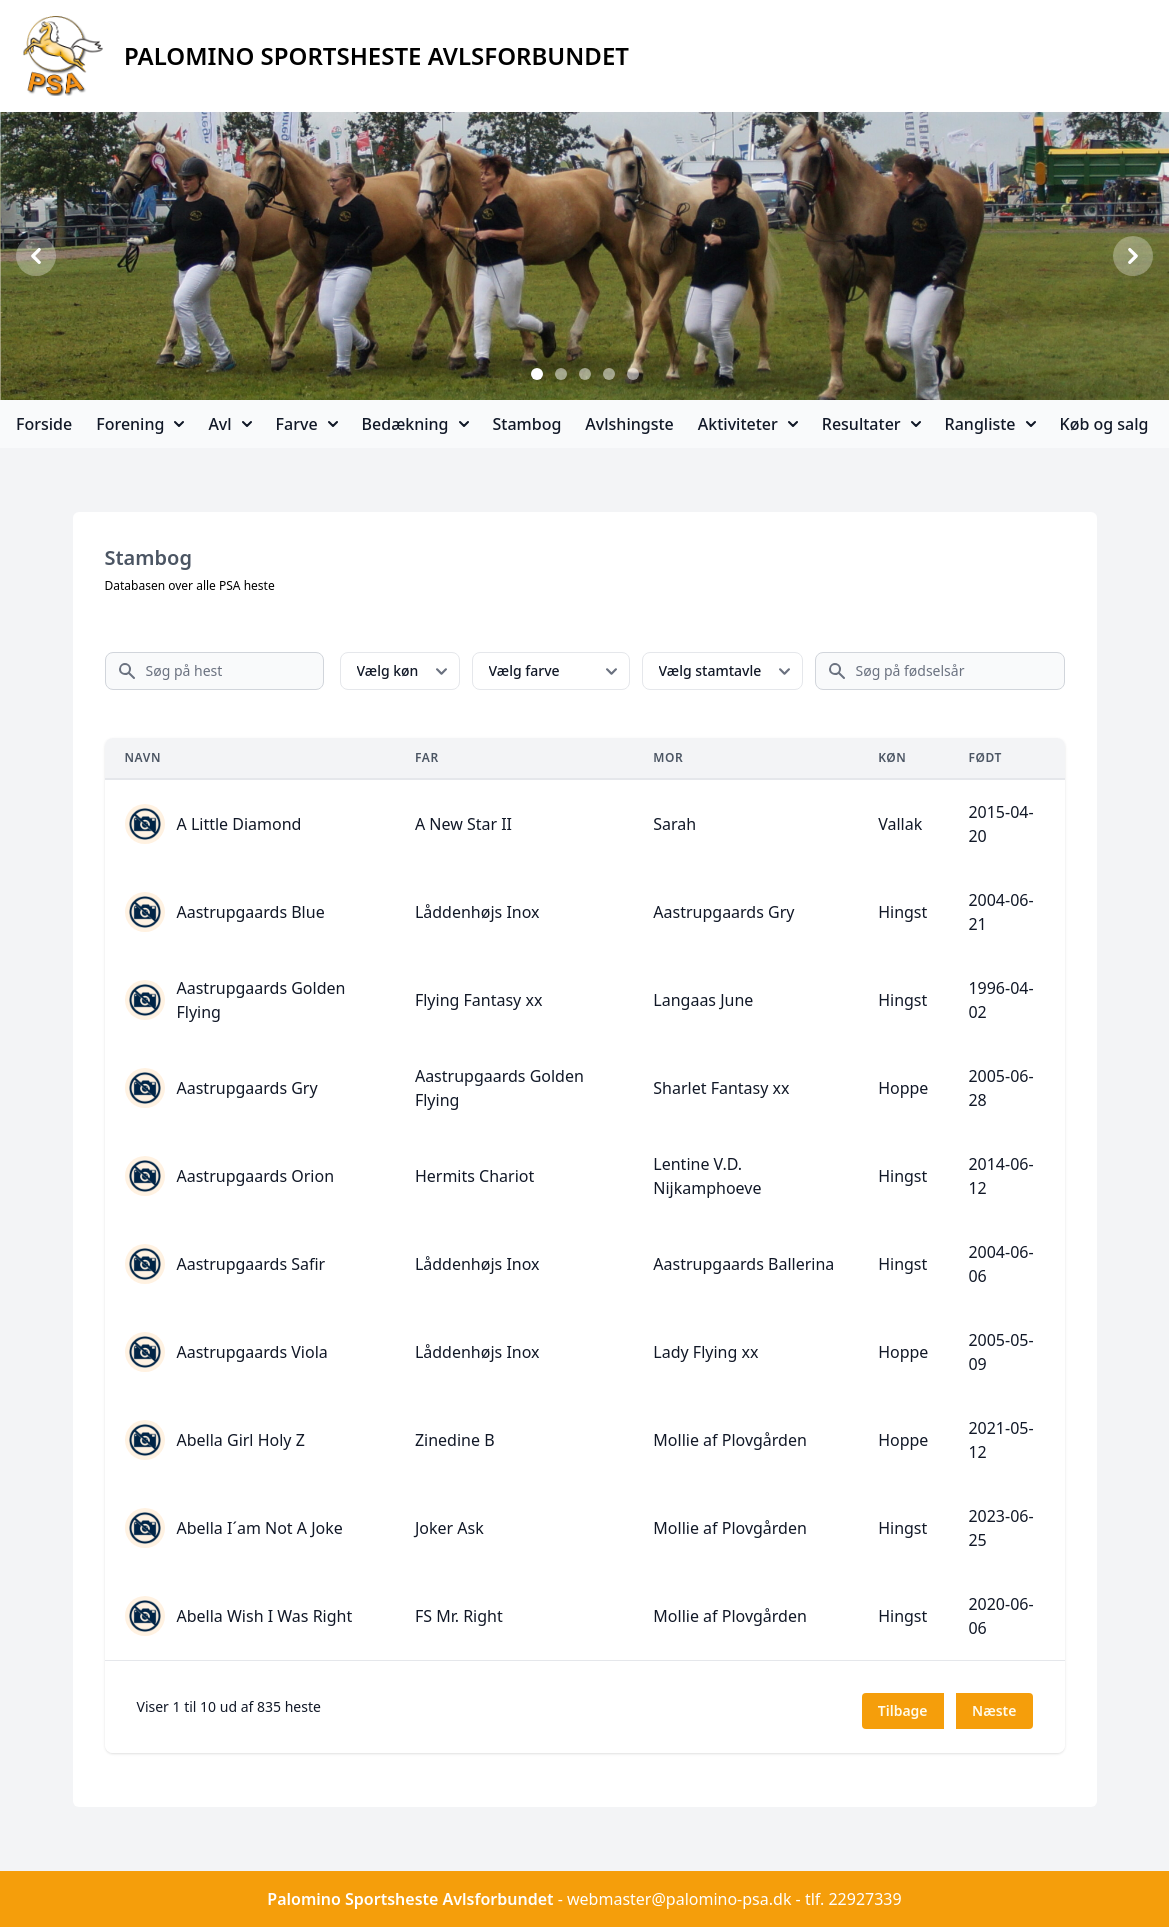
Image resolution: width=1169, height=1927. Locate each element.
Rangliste (990, 424)
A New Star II (463, 824)
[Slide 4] (609, 374)
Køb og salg (1104, 424)
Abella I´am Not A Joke (260, 1528)
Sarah (674, 824)
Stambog (527, 424)
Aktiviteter (748, 424)
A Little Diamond (239, 824)
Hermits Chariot (474, 1176)
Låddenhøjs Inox (477, 912)
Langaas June (703, 1000)
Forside (44, 424)
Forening (140, 424)
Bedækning (415, 424)
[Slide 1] (537, 374)
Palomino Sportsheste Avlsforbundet (410, 1899)
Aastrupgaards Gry (723, 912)
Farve (307, 424)
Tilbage (903, 1710)
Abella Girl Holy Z (241, 1440)
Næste (994, 1710)
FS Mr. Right (459, 1616)
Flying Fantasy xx (478, 1000)
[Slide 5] (633, 374)
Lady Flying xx (705, 1352)
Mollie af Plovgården (730, 1440)
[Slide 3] (585, 374)
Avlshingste (629, 424)
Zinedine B (455, 1440)
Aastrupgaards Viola (252, 1352)
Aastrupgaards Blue (251, 912)
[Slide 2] (561, 374)
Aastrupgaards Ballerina (743, 1264)
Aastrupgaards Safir (251, 1264)
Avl (229, 424)
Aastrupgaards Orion (256, 1176)
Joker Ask (449, 1528)
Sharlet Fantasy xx (721, 1088)
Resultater (871, 424)
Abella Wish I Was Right (265, 1616)
